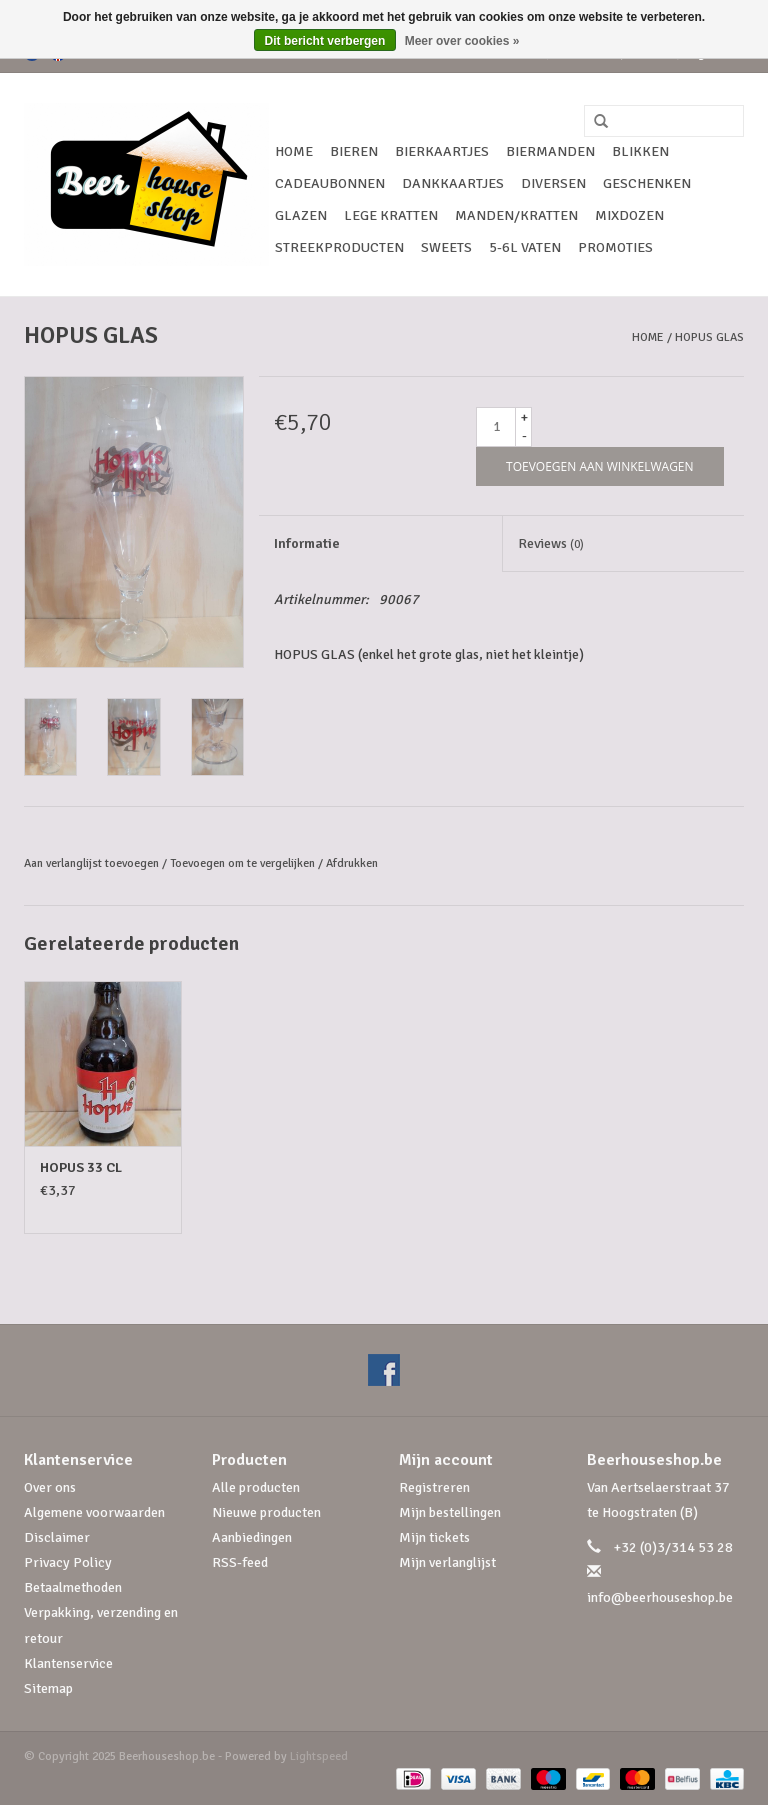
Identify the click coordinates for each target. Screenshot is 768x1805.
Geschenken (647, 183)
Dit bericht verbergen (325, 41)
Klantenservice (68, 1663)
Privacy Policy (68, 1562)
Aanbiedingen (252, 1537)
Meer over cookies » (462, 41)
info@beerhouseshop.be (660, 1597)
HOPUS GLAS (709, 337)
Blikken (640, 151)
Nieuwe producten (266, 1512)
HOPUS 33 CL (81, 1167)
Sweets (446, 247)
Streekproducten (339, 247)
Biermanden (550, 151)
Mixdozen (629, 215)
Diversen (553, 183)
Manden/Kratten (516, 215)
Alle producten (256, 1487)
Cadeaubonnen (330, 183)
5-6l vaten (525, 247)
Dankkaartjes (453, 183)
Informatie (307, 543)
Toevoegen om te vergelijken (244, 863)
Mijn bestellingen (450, 1512)
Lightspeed (319, 1756)
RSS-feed (240, 1562)
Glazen (301, 215)
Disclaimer (57, 1537)
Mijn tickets (434, 1537)
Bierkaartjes (442, 151)
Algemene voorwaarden (94, 1512)
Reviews (551, 543)
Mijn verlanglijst (447, 1562)
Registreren (434, 1487)
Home (294, 151)
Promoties (615, 247)
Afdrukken (352, 863)
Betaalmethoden (73, 1587)
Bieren (354, 151)
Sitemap (48, 1688)
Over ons (50, 1487)
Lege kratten (391, 215)
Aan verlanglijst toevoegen (91, 863)
